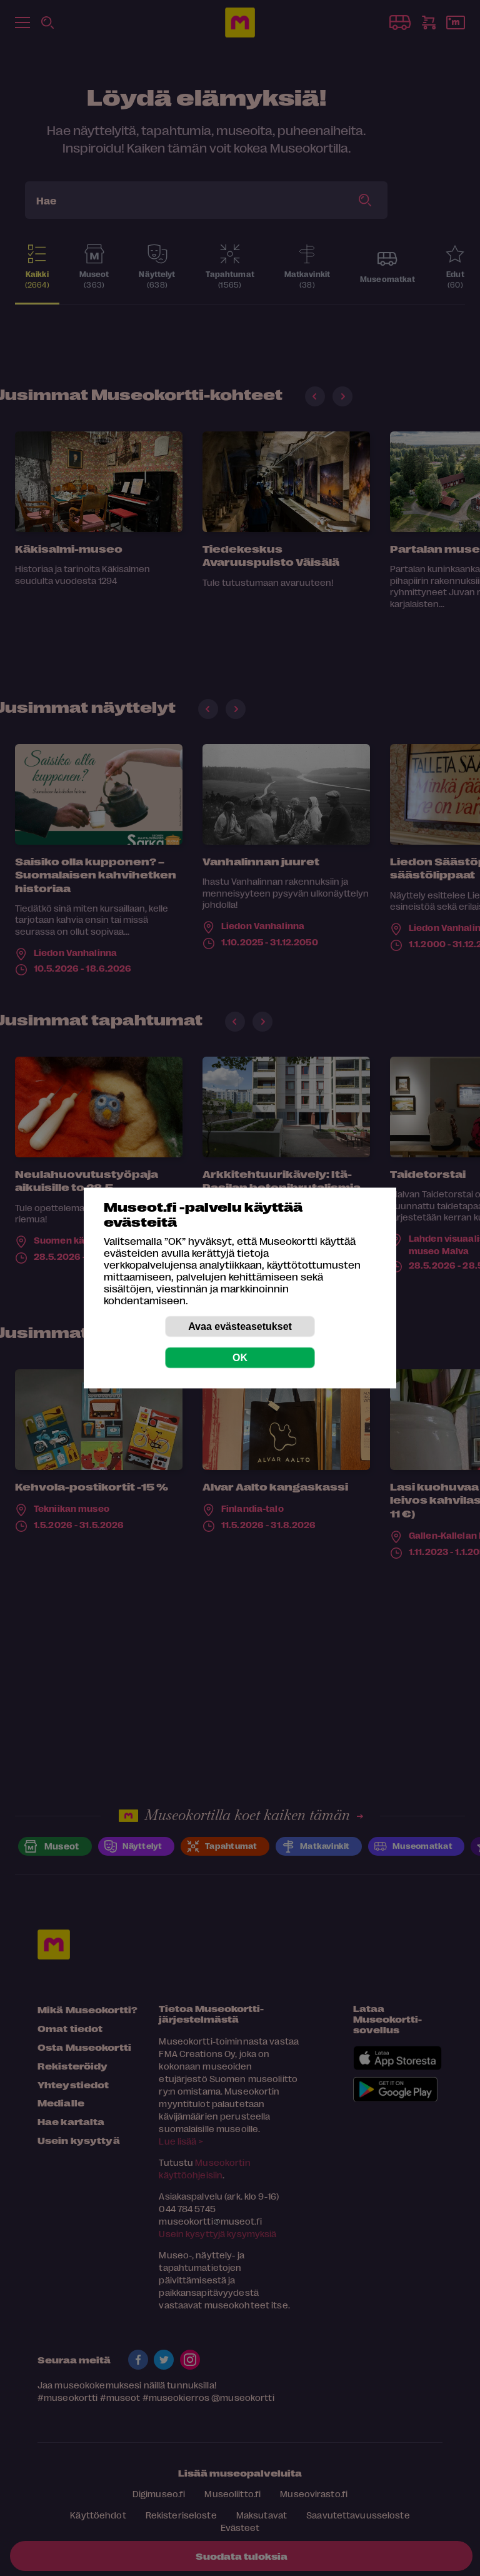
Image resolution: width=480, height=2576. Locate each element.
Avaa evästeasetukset (240, 1326)
